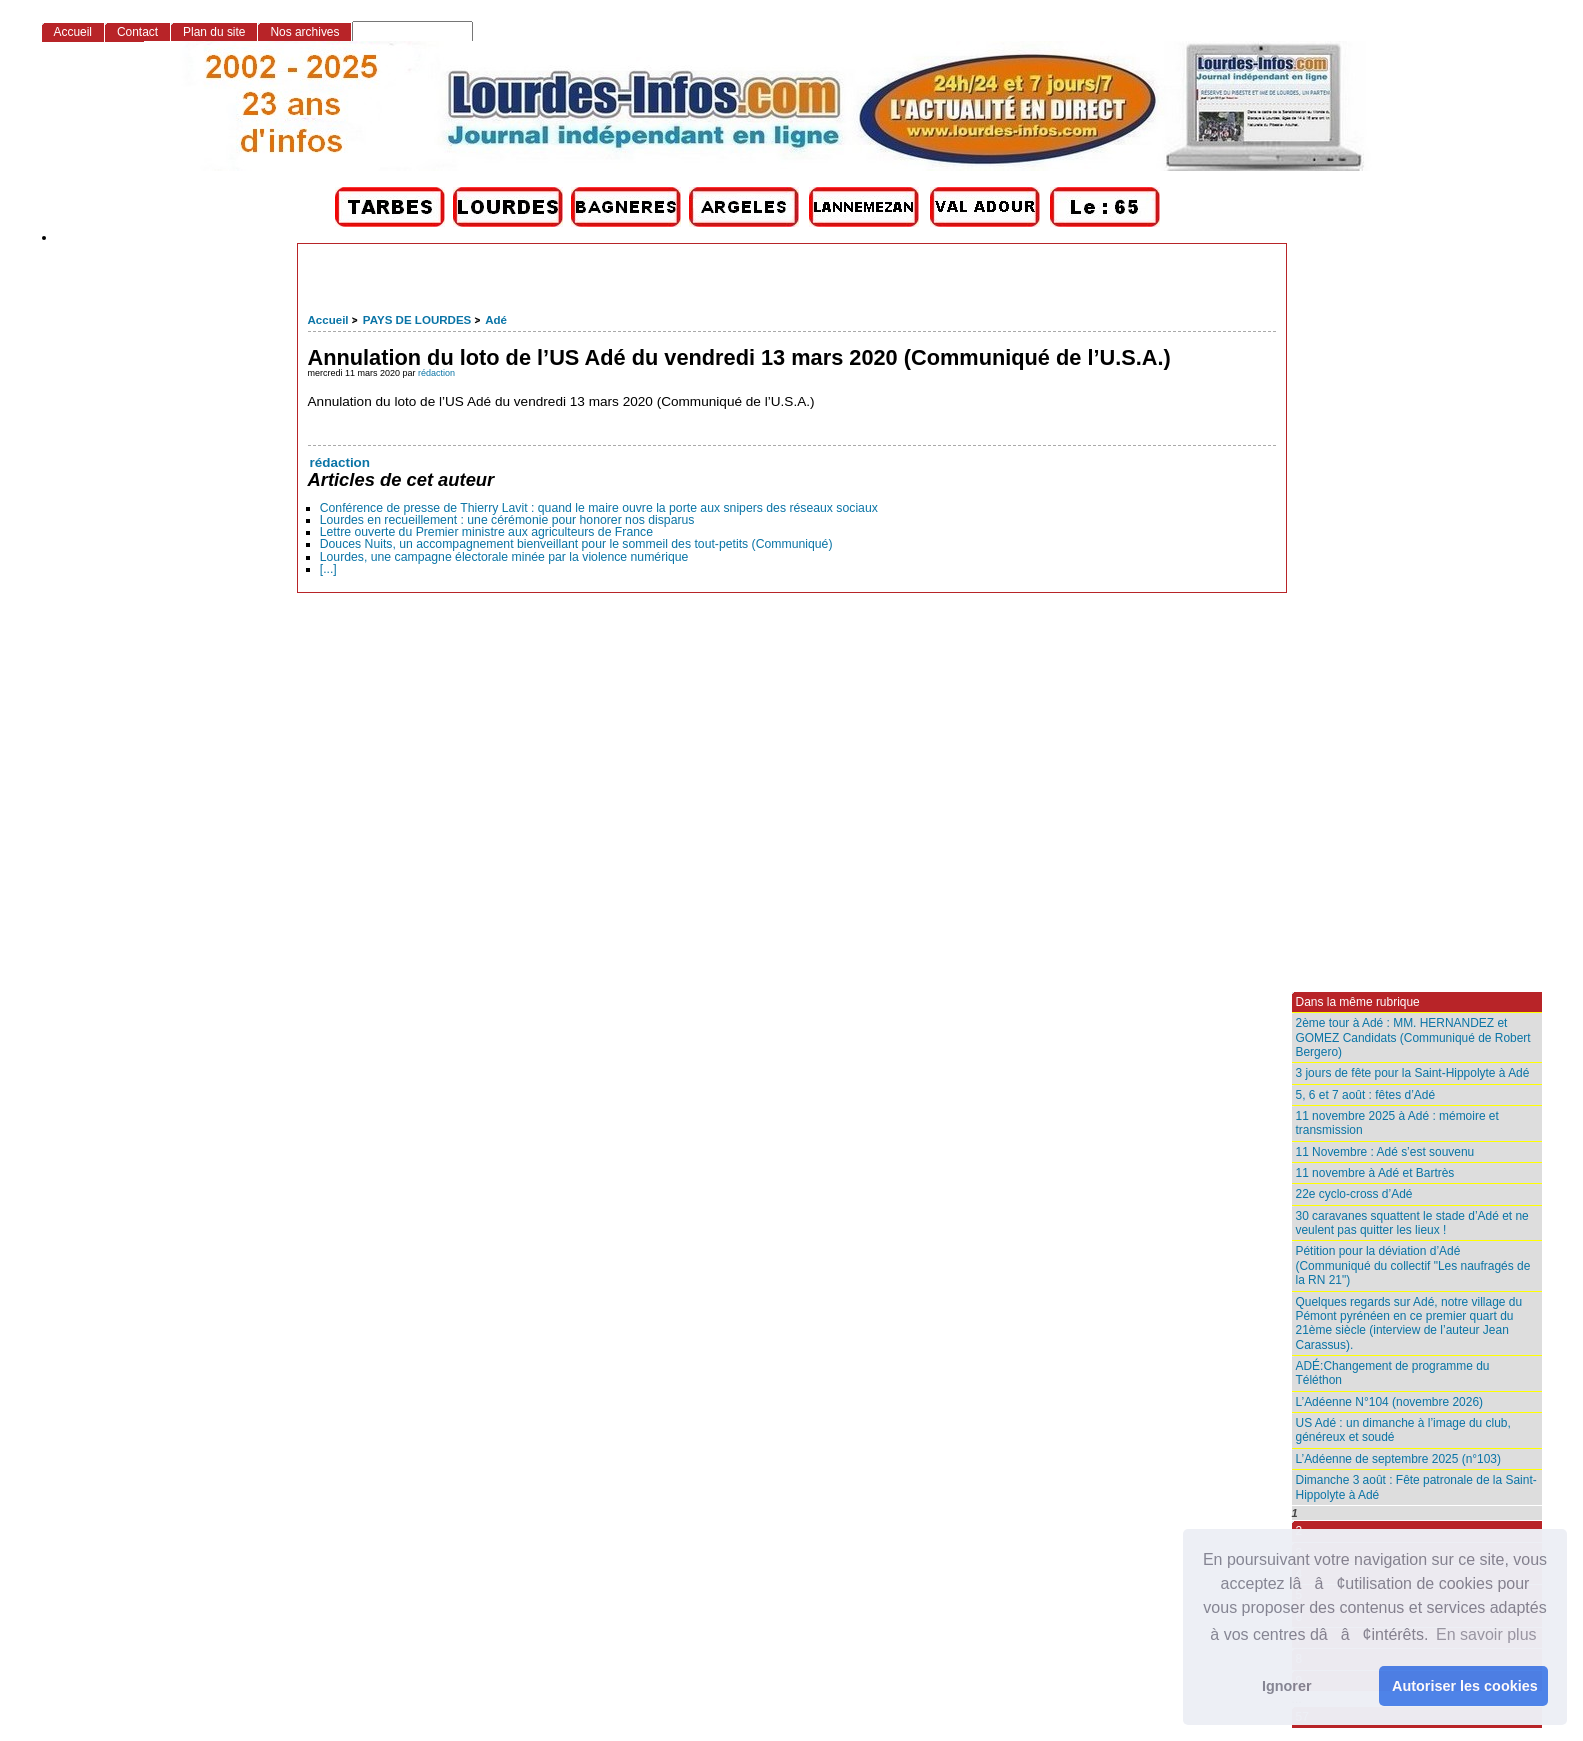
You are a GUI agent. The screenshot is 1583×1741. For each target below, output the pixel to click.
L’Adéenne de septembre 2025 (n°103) (1398, 1459)
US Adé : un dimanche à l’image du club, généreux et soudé (1403, 1430)
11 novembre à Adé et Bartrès (1375, 1173)
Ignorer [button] (1287, 1686)
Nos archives (304, 32)
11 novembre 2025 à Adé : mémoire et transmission (1397, 1123)
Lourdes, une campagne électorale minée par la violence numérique (504, 557)
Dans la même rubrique (1358, 1002)
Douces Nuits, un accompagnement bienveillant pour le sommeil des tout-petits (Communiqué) (576, 544)
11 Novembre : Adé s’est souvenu (1385, 1152)
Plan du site (214, 32)
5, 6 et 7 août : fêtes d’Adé (1366, 1095)
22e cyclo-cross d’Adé (1354, 1194)
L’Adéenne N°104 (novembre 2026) (1390, 1402)
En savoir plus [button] (1486, 1634)
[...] (328, 569)
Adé (496, 320)
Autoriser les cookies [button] (1465, 1686)
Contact (137, 32)
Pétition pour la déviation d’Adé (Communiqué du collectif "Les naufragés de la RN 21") (1413, 1265)
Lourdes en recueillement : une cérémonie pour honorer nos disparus (507, 520)
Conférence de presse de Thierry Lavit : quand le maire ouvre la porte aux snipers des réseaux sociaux (599, 508)
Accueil (328, 320)
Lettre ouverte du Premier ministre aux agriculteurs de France (486, 532)
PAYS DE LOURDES (417, 320)
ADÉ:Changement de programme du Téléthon (1393, 1373)
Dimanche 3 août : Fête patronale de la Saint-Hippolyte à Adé (1416, 1487)
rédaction (436, 373)
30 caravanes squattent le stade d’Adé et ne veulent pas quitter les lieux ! (1412, 1223)
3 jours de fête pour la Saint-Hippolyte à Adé (1413, 1073)
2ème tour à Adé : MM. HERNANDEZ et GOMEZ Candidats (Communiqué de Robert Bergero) (1413, 1037)
